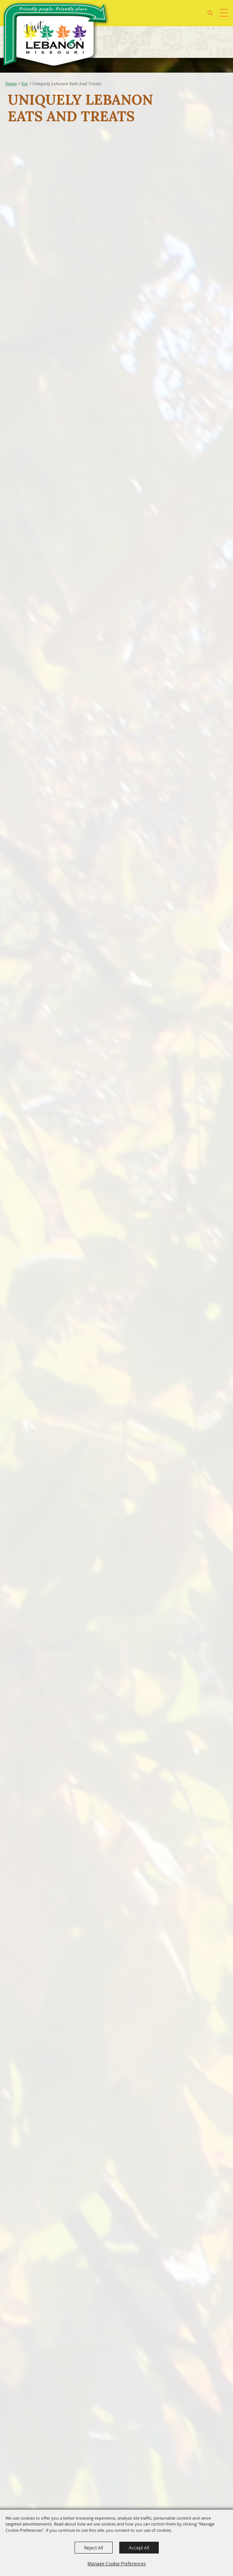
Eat (24, 83)
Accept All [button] (139, 2548)
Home (11, 83)
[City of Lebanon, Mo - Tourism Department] (55, 36)
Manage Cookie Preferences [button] (117, 2563)
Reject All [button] (93, 2548)
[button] (213, 16)
